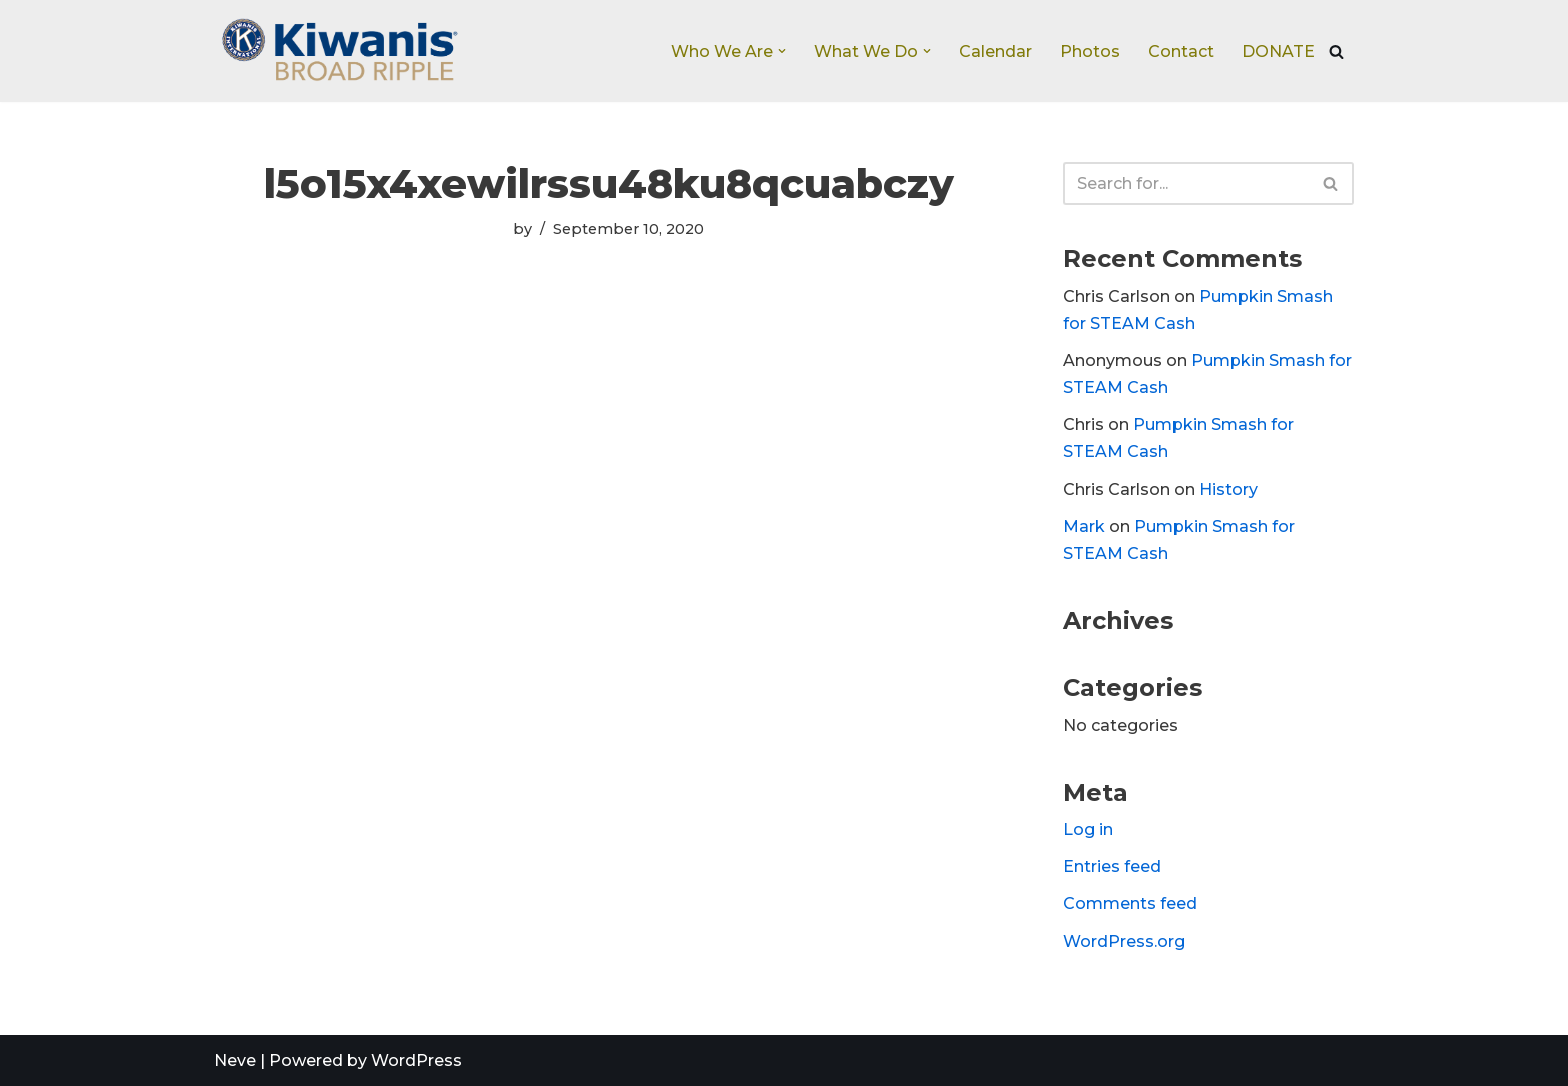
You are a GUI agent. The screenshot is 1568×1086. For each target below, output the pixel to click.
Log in (1088, 829)
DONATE (1278, 51)
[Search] (1336, 51)
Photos (1090, 51)
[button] (782, 51)
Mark (1084, 526)
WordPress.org (1124, 941)
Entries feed (1112, 866)
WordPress (416, 1060)
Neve (235, 1060)
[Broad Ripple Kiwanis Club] (339, 51)
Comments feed (1130, 903)
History (1228, 489)
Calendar (995, 51)
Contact (1181, 51)
